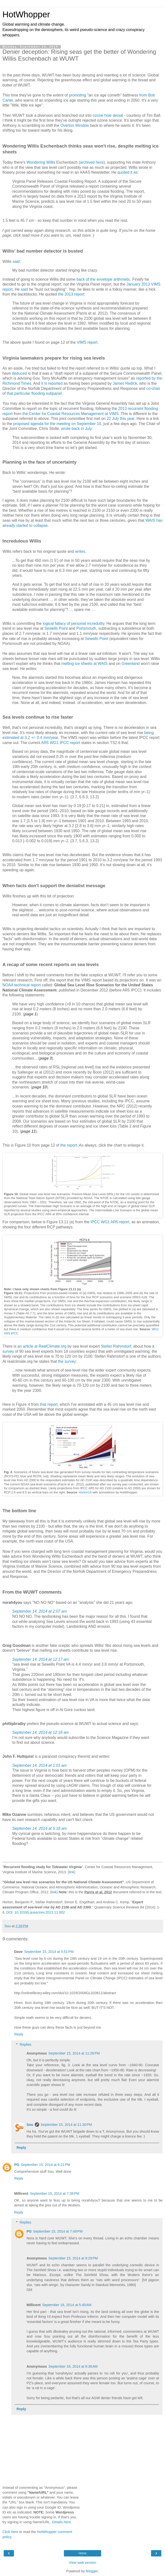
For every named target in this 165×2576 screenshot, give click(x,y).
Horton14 (85, 1492)
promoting (77, 95)
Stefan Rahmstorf (116, 1346)
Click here (10, 2532)
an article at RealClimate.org (42, 1346)
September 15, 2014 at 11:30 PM (66, 2125)
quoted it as (128, 172)
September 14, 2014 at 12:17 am (40, 1659)
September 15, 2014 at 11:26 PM (74, 2053)
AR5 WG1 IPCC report (61, 743)
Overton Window (74, 125)
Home (82, 2553)
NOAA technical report (21, 985)
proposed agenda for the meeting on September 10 (57, 424)
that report (49, 1404)
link (71, 1872)
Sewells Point (56, 628)
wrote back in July (76, 428)
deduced (20, 373)
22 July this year (121, 418)
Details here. (62, 2522)
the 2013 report (71, 294)
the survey (67, 1361)
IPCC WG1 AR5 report (110, 1222)
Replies (25, 2044)
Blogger (92, 2571)
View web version (82, 2563)
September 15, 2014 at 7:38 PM (54, 2193)
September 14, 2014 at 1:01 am (39, 1765)
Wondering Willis (40, 162)
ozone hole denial (108, 115)
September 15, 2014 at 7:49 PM (57, 2231)
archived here (92, 162)
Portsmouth (86, 628)
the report (68, 1145)
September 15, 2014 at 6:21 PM (45, 2165)
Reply (18, 2034)
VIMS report (87, 342)
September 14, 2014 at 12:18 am (40, 1732)
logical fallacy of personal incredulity (73, 623)
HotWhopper (26, 14)
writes (80, 551)
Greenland (131, 663)
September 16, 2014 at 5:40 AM (66, 2305)
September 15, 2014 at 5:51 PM (48, 1952)
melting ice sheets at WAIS (84, 663)
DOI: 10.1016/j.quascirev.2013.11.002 (35, 1912)
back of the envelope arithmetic (103, 279)
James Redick (125, 383)
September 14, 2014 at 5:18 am (39, 1828)
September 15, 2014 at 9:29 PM (73, 2258)
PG (16, 2165)
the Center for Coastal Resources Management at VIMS (70, 414)
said (16, 261)
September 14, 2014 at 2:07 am (39, 1611)
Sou (29, 2125)
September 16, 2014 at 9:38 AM (73, 2366)
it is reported (51, 383)
